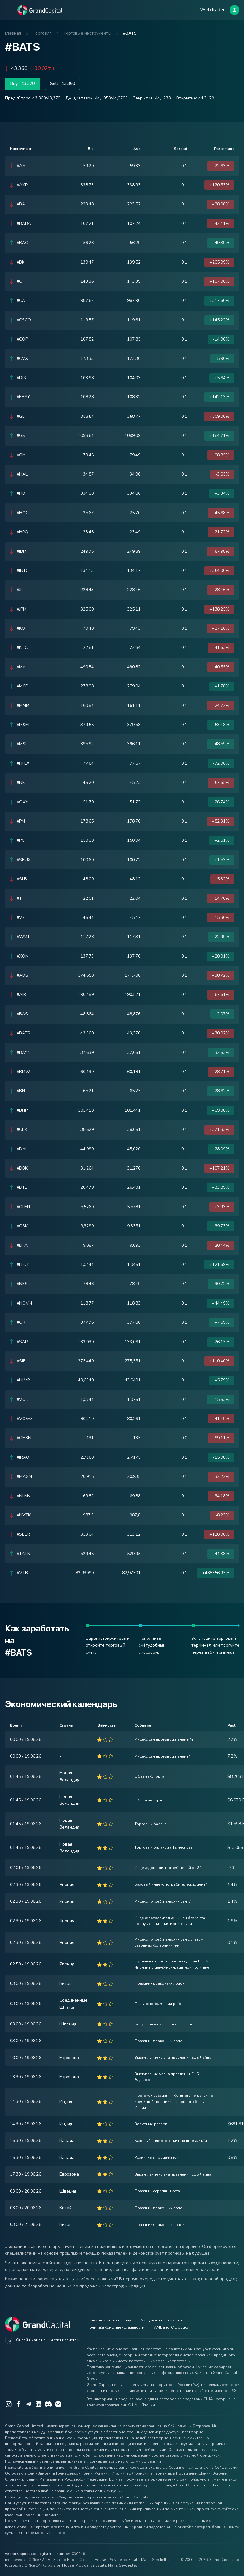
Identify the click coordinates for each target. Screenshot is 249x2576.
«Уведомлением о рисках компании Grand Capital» (102, 2497)
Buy (22, 83)
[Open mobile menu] (8, 10)
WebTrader (212, 9)
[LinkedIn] (38, 2404)
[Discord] (48, 2404)
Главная (13, 33)
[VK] (58, 2404)
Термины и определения (109, 2320)
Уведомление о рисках (161, 2320)
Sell (62, 83)
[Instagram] (8, 2404)
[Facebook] (18, 2404)
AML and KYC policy (171, 2327)
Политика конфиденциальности (115, 2327)
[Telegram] (28, 2404)
